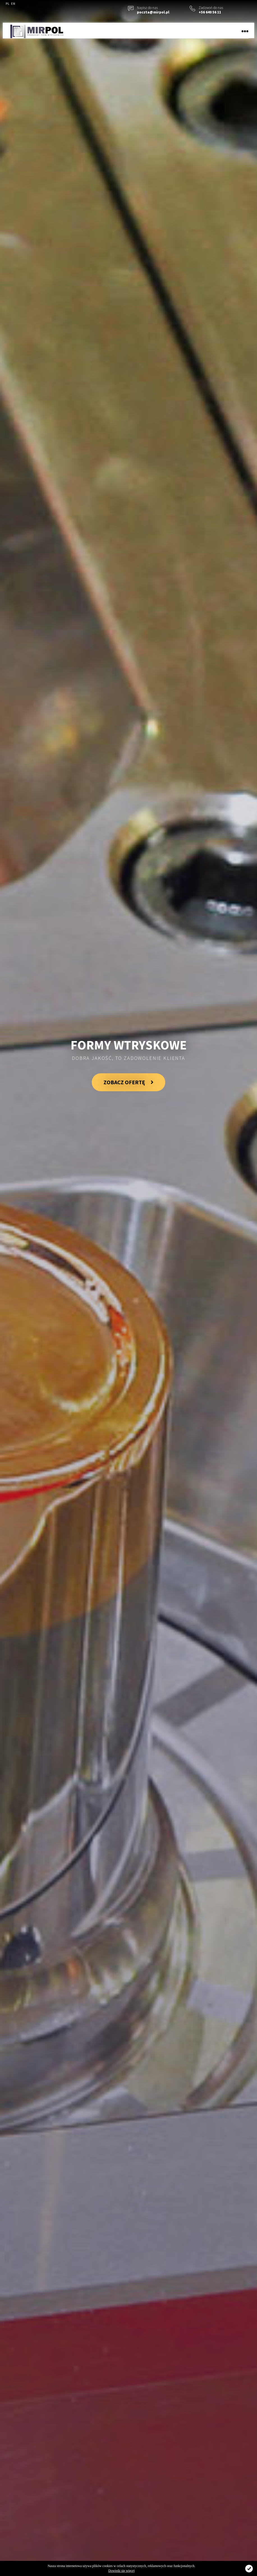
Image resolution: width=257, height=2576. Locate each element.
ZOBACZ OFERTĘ (128, 1082)
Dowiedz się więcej (121, 2571)
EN (13, 3)
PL (7, 3)
